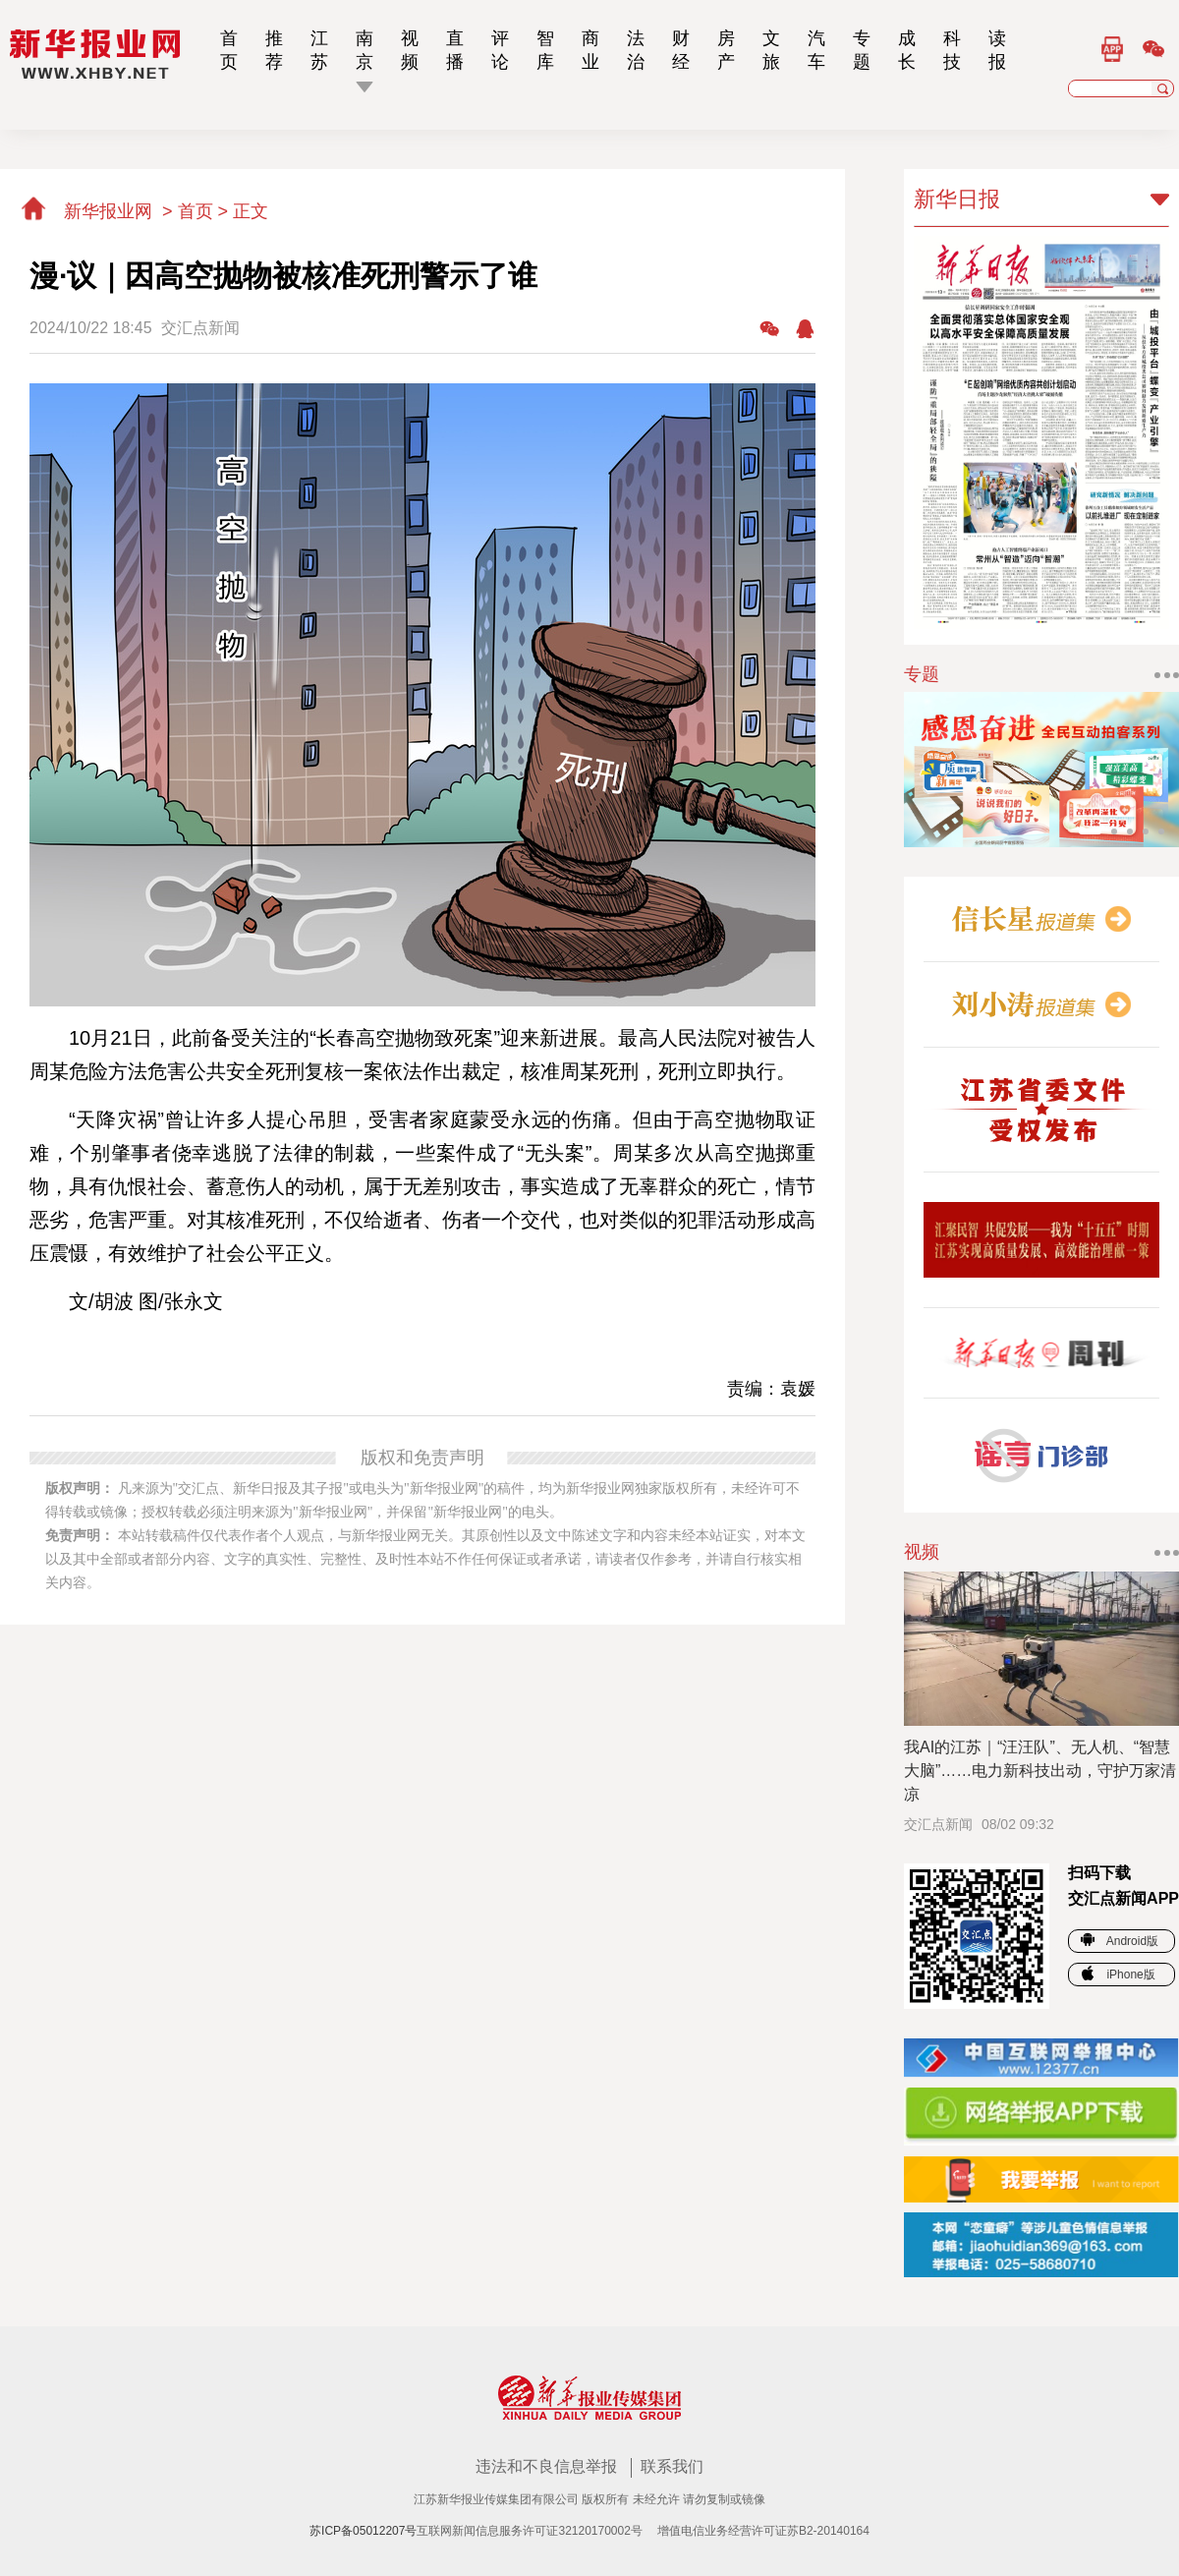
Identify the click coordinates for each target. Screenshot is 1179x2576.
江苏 (319, 50)
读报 (997, 50)
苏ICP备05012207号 (363, 2531)
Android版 (1119, 1941)
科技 (952, 50)
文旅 (771, 50)
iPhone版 (1118, 1974)
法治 (636, 50)
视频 (410, 50)
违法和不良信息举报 (548, 2466)
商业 (590, 50)
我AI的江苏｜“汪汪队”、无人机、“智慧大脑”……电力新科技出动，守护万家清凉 (1040, 1771)
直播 (455, 50)
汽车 (816, 50)
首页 (229, 50)
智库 (545, 50)
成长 (907, 50)
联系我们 (672, 2466)
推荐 (274, 50)
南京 (364, 50)
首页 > (206, 211)
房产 (726, 50)
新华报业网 (88, 211)
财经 (681, 50)
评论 (500, 50)
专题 (861, 50)
